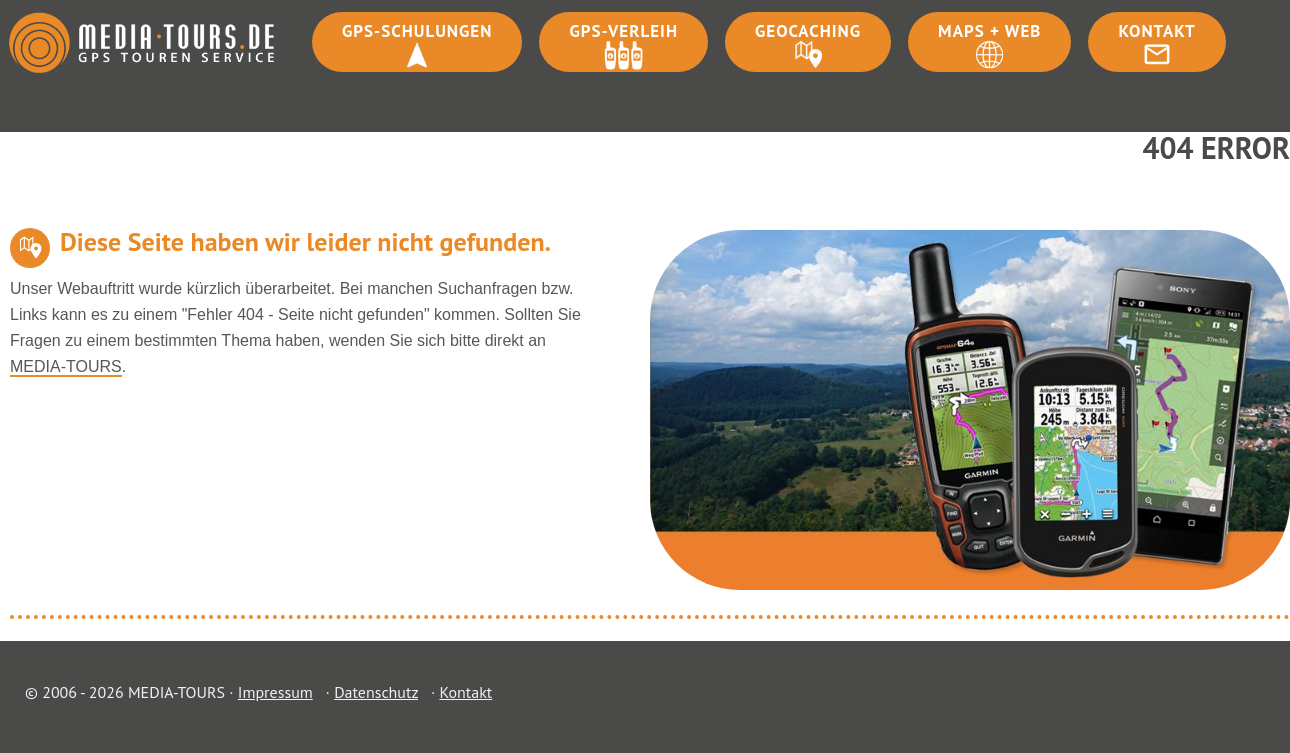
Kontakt (1156, 31)
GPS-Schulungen (417, 31)
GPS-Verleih (623, 31)
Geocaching (808, 31)
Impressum (275, 692)
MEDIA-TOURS (66, 366)
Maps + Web (989, 31)
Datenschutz (376, 692)
